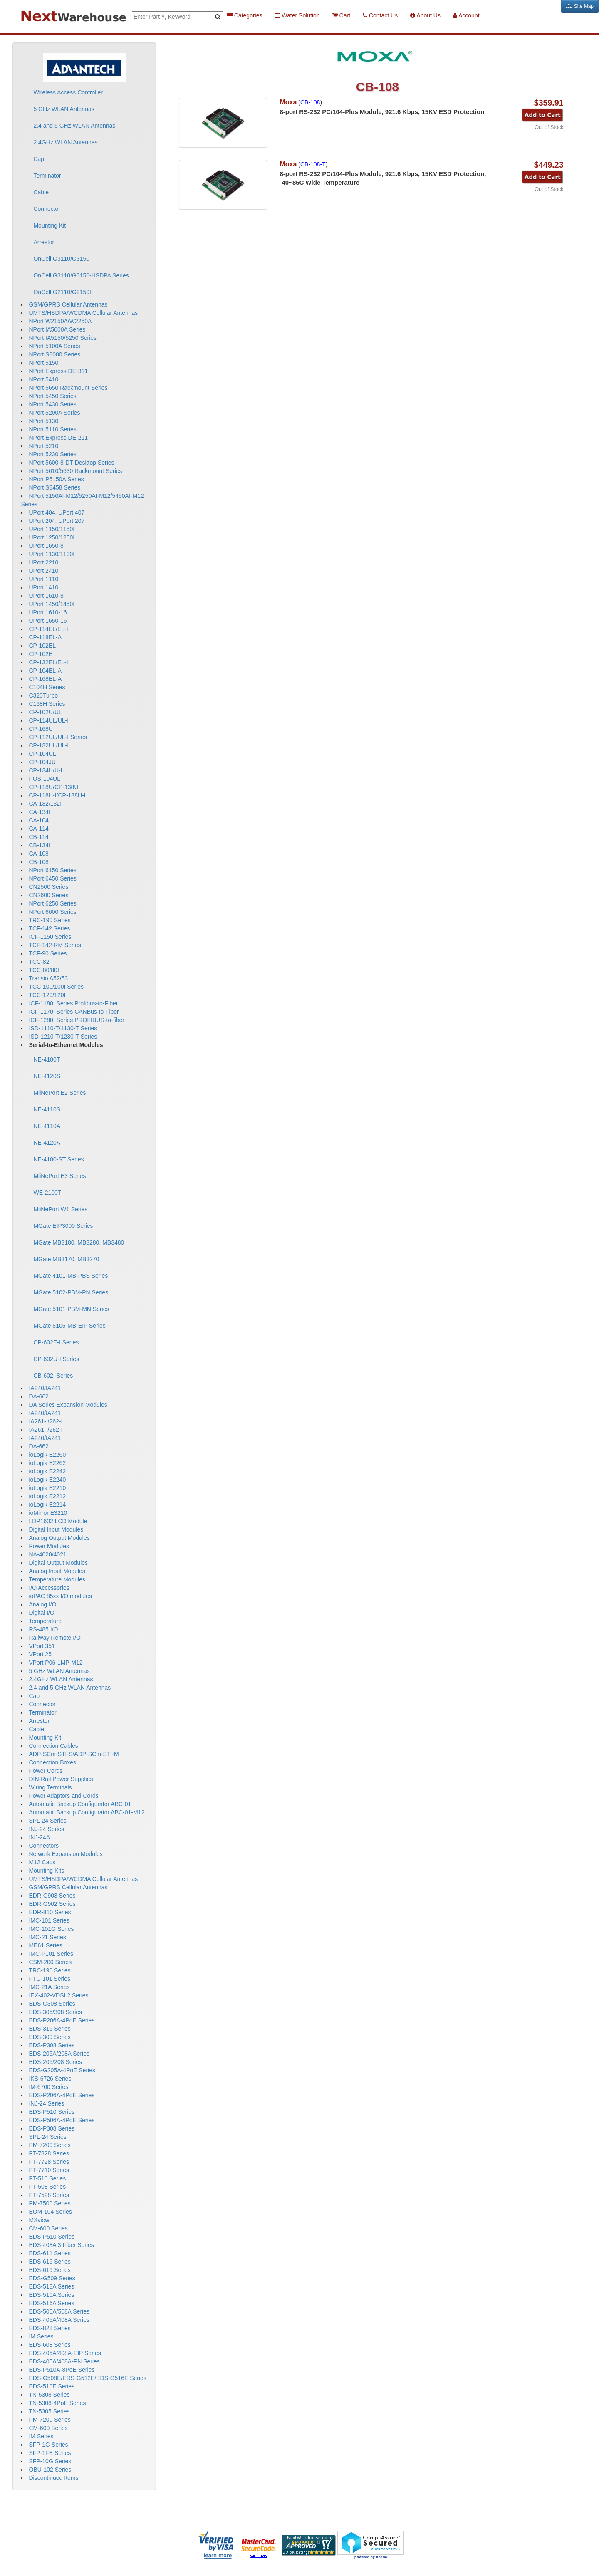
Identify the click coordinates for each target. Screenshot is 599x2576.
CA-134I (39, 812)
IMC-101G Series (51, 1928)
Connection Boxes (52, 1762)
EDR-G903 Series (52, 1895)
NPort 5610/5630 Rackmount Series (75, 471)
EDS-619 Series (49, 2270)
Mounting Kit (49, 225)
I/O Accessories (49, 1587)
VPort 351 (41, 1646)
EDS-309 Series (49, 2037)
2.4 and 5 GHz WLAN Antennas (74, 125)
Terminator (47, 175)
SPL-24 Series (47, 1820)
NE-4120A (46, 1142)
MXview (39, 2220)
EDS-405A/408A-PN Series (64, 2361)
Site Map (580, 6)
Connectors (44, 1845)
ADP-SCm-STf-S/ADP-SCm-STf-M (74, 1754)
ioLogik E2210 (47, 1488)
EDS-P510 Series (51, 2111)
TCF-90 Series (48, 953)
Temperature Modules (57, 1579)
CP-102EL (42, 645)
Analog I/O (42, 1604)
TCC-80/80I (44, 970)
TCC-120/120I (47, 995)
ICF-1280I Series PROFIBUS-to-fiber (76, 1020)
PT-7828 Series (49, 2153)
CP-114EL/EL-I (48, 629)
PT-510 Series (47, 2178)
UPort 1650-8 (46, 545)
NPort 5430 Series (52, 404)
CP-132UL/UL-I (49, 745)
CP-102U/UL (45, 712)
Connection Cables (53, 1745)
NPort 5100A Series (54, 346)
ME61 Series (45, 1945)
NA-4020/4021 (47, 1554)
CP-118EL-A (45, 637)
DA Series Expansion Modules (68, 1404)
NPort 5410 (43, 379)
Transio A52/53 (48, 978)
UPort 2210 (43, 562)
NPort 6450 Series (52, 878)
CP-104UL (42, 753)
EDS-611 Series (49, 2253)
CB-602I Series (53, 1375)
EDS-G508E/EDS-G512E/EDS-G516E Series (87, 2378)
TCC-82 (39, 961)
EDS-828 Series (49, 2328)
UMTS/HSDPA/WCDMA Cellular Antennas (83, 312)
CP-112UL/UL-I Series (58, 737)
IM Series (41, 2336)
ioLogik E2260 (47, 1454)
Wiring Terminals (50, 1787)
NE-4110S (46, 1109)
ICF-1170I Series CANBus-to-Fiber (74, 1011)
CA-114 (38, 828)
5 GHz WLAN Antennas (63, 109)
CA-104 (38, 820)
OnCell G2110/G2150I (62, 292)
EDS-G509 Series (52, 2278)
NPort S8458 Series (54, 487)
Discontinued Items (53, 2478)
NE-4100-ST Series (58, 1159)
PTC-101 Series (49, 1978)
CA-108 (38, 853)
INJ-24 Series (46, 1829)
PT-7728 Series (49, 2161)
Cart (341, 15)
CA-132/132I (45, 803)
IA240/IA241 (45, 1388)
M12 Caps (42, 1862)
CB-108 (38, 862)
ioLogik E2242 (47, 1471)
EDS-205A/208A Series (59, 2053)
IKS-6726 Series (50, 2078)
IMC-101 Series (49, 1920)
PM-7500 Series (49, 2203)
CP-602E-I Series (56, 1342)
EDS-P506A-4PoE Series (61, 2120)
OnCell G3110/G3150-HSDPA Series (81, 275)
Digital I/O (41, 1612)
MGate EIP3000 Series (63, 1225)
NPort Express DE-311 (58, 371)
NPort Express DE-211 (58, 437)
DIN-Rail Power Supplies (61, 1779)
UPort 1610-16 (48, 612)
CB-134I (39, 845)
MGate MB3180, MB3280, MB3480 (78, 1242)
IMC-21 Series (47, 1937)
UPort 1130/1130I (51, 554)
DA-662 (38, 1396)
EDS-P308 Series (51, 2045)
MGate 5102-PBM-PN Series (70, 1292)
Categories (244, 15)
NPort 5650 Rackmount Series (68, 387)
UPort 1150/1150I (51, 529)
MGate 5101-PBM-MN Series (71, 1309)
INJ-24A (39, 1837)
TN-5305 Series (49, 2411)
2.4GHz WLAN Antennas (65, 142)
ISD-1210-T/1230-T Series (63, 1036)
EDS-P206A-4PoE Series (61, 2020)
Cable (41, 192)
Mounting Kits (46, 1870)
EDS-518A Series (51, 2286)
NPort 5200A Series (54, 412)
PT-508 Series (47, 2186)
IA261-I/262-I (45, 1421)
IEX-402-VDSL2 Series (58, 1995)
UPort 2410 (43, 570)
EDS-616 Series (49, 2261)
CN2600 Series (48, 895)
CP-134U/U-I (45, 770)
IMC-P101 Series (51, 1953)
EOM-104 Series (50, 2211)
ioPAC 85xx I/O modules (60, 1596)
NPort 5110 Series (52, 429)
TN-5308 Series (49, 2394)
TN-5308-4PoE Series (57, 2403)
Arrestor (43, 242)
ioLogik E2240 (47, 1479)
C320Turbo (43, 695)
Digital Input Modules (56, 1529)
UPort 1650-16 (48, 620)
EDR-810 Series (50, 1912)
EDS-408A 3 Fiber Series (61, 2245)
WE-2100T (47, 1192)
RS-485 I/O (43, 1629)
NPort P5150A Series (56, 479)
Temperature (45, 1621)
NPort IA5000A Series (57, 329)
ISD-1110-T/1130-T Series (63, 1028)
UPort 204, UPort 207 (56, 520)
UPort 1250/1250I (51, 537)
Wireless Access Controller (68, 92)
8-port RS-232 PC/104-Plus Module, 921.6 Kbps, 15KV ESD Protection (382, 111)
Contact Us (380, 15)
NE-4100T (46, 1059)
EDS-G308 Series (52, 2003)
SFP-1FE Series (50, 2453)
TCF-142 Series (49, 928)
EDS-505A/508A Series (59, 2311)
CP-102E (40, 654)
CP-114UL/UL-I (49, 720)
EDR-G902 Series (52, 1903)
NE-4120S (46, 1076)
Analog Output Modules (59, 1537)
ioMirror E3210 (48, 1512)
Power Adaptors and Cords (63, 1795)
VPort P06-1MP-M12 (55, 1662)
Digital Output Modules (58, 1562)
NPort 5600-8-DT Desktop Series (71, 462)
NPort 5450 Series (52, 396)
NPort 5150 (43, 362)
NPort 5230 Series (52, 454)
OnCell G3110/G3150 (61, 258)
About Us (425, 15)
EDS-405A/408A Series (59, 2319)
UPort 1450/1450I (51, 604)
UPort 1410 (43, 587)
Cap (38, 159)
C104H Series (47, 687)
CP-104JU (42, 762)
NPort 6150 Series (52, 870)
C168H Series (47, 703)
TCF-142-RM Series (55, 945)
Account (466, 15)
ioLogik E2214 (47, 1504)
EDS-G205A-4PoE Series (62, 2070)
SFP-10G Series (50, 2461)
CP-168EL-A (45, 679)
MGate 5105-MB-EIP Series (69, 1325)
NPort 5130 (43, 421)
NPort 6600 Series (52, 911)
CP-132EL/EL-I (48, 662)
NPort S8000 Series (54, 354)
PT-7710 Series (49, 2170)
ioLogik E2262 (47, 1463)
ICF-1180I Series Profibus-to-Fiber (73, 1003)
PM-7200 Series (49, 2145)
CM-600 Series (48, 2228)
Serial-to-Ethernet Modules (66, 1045)
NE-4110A (46, 1126)
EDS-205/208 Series (55, 2062)
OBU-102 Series (50, 2469)
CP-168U (41, 728)
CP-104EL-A (45, 670)
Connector (46, 208)
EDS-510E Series (51, 2386)
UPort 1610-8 (46, 595)
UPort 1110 (43, 579)
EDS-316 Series (49, 2028)
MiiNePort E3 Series (59, 1176)
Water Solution (297, 15)
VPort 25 (40, 1654)
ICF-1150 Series (50, 936)
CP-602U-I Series (56, 1359)
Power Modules (49, 1546)
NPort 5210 (43, 446)
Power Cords (45, 1770)
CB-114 (38, 837)
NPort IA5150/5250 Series (63, 337)
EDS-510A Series (51, 2294)
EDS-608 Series (49, 2344)
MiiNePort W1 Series (60, 1209)
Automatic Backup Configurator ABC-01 (80, 1804)
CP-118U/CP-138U (53, 787)
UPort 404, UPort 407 (56, 512)
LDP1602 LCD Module (58, 1521)
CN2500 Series (48, 886)
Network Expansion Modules (65, 1854)
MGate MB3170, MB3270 (66, 1259)
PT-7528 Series (49, 2195)
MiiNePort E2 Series (59, 1092)
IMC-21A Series (49, 1987)
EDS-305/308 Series (55, 2012)
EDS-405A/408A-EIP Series (65, 2353)
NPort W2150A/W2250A (60, 321)
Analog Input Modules (57, 1571)
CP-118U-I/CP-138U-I (57, 795)
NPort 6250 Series (52, 903)
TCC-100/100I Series (56, 986)
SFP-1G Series (48, 2444)
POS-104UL (44, 778)
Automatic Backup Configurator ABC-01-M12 (86, 1812)
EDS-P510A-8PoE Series (61, 2369)
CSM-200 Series (50, 1962)
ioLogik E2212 (47, 1496)
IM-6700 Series (48, 2087)
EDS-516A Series (51, 2303)
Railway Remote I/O (54, 1637)
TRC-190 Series (49, 920)
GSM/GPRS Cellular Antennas (68, 304)
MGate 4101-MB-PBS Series (70, 1275)
